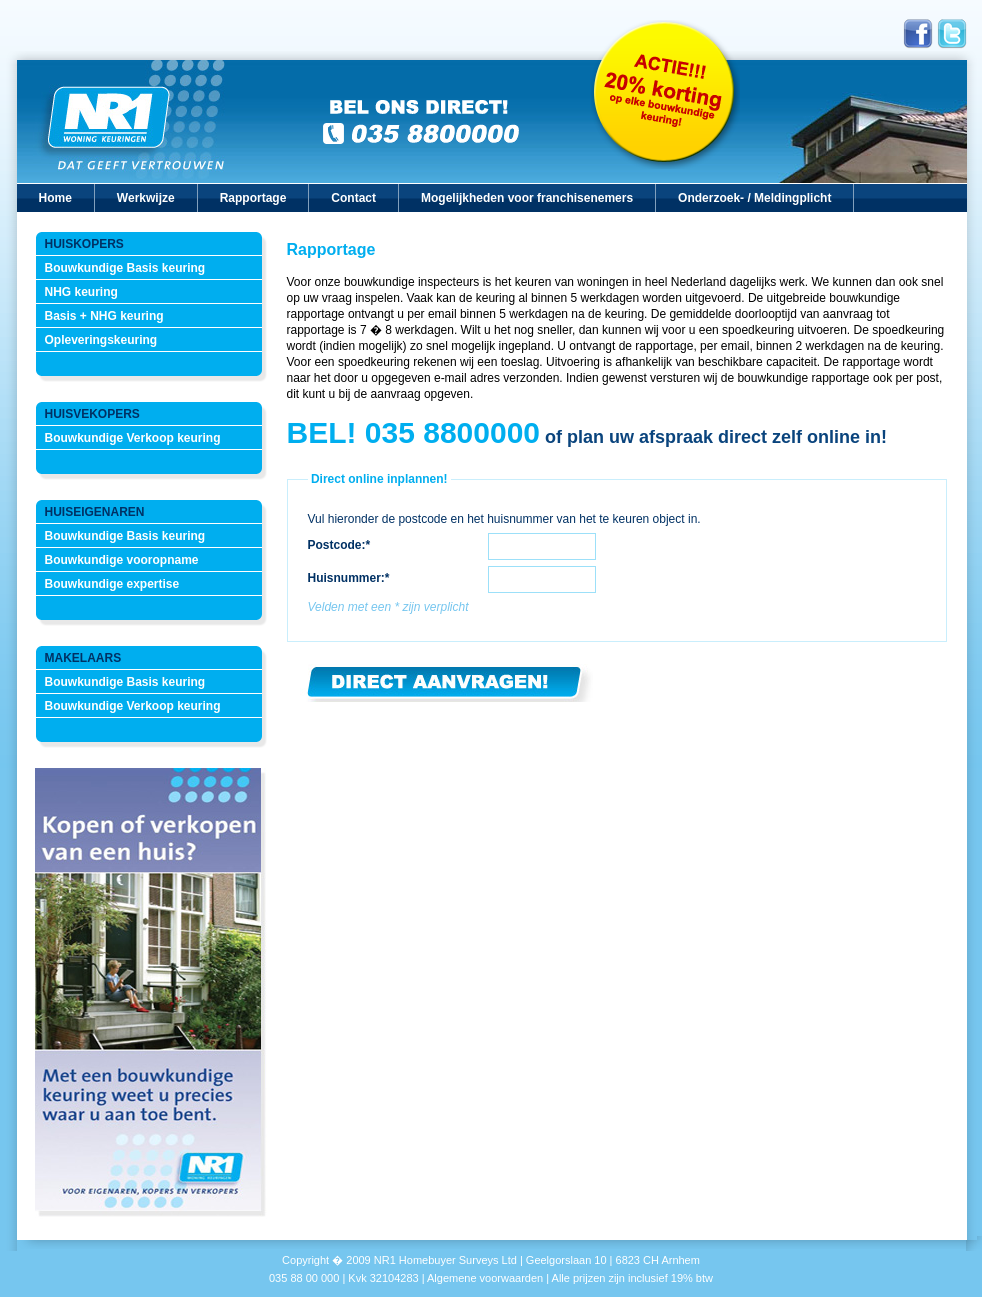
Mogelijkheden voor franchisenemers (527, 198)
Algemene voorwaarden (485, 1278)
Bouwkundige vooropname (122, 560)
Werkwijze (146, 198)
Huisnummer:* (349, 578)
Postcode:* (339, 545)
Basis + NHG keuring (104, 316)
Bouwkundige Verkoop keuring (133, 438)
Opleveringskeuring (101, 340)
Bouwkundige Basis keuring (125, 268)
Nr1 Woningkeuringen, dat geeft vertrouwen (132, 121)
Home (55, 198)
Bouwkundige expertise (112, 584)
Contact (353, 198)
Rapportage (253, 198)
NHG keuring (81, 292)
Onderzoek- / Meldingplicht (754, 198)
